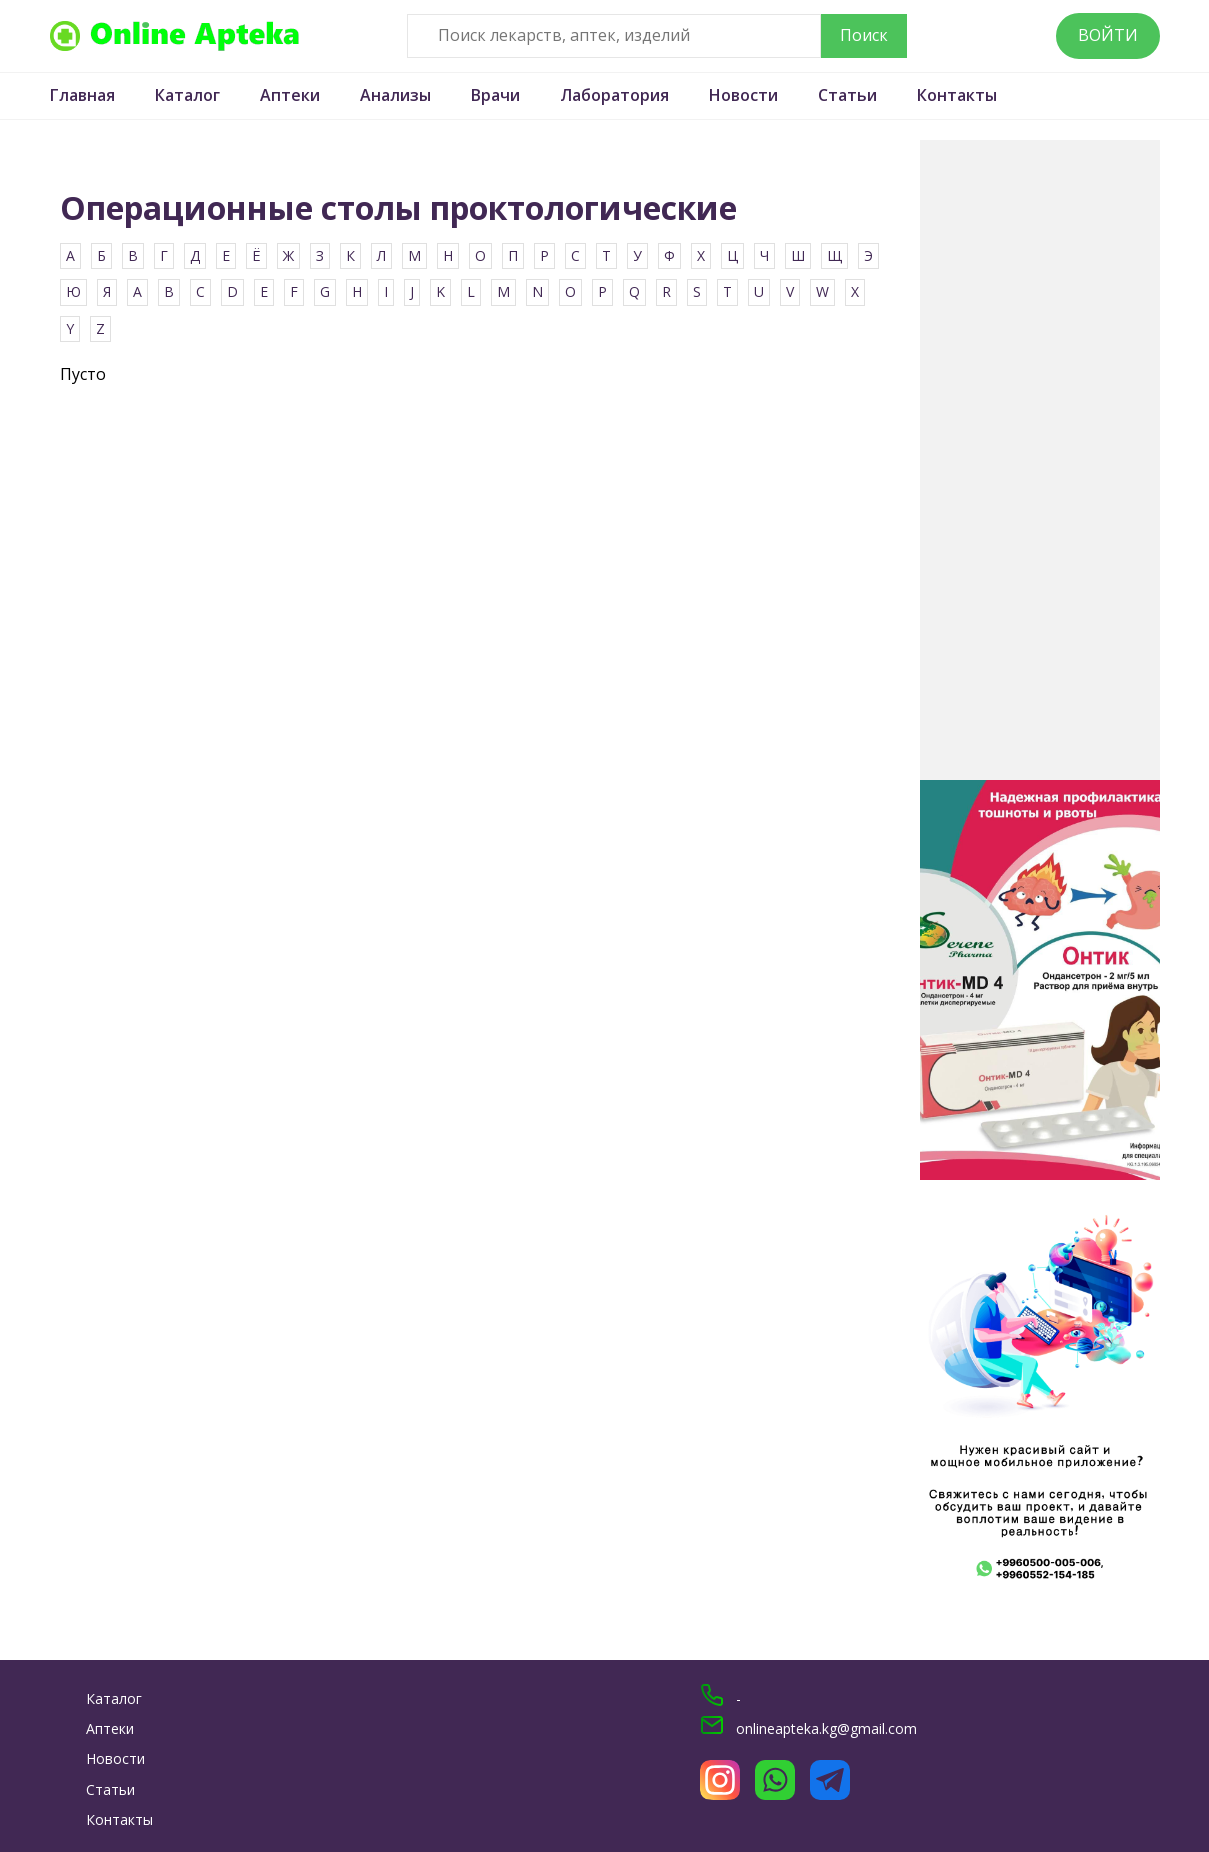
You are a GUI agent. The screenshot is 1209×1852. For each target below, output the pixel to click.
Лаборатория (614, 95)
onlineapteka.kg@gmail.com (826, 1728)
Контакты (957, 95)
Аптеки (290, 95)
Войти (1108, 35)
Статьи (847, 95)
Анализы (395, 95)
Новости (743, 95)
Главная (82, 95)
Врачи (495, 95)
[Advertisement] (1040, 460)
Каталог (187, 95)
